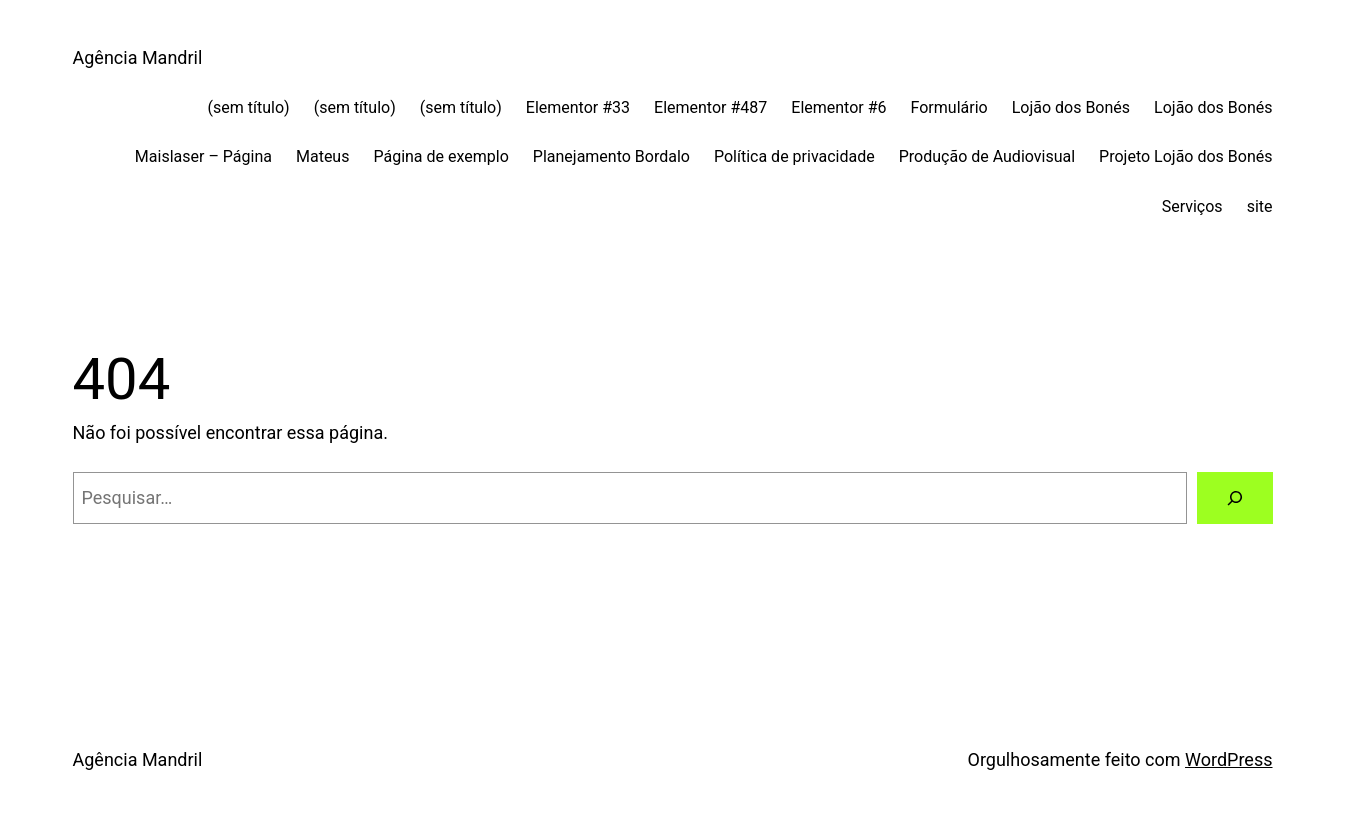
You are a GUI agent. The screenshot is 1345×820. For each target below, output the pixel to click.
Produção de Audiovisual (987, 156)
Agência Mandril (138, 57)
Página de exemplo (440, 156)
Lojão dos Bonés (1071, 107)
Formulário (949, 107)
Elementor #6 (838, 107)
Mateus (322, 156)
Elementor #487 (710, 107)
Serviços (1192, 206)
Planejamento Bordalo (611, 156)
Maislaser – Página (203, 156)
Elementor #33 (578, 107)
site (1260, 206)
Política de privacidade (794, 156)
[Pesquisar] (1235, 498)
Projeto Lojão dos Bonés (1185, 156)
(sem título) (249, 107)
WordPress (1228, 759)
